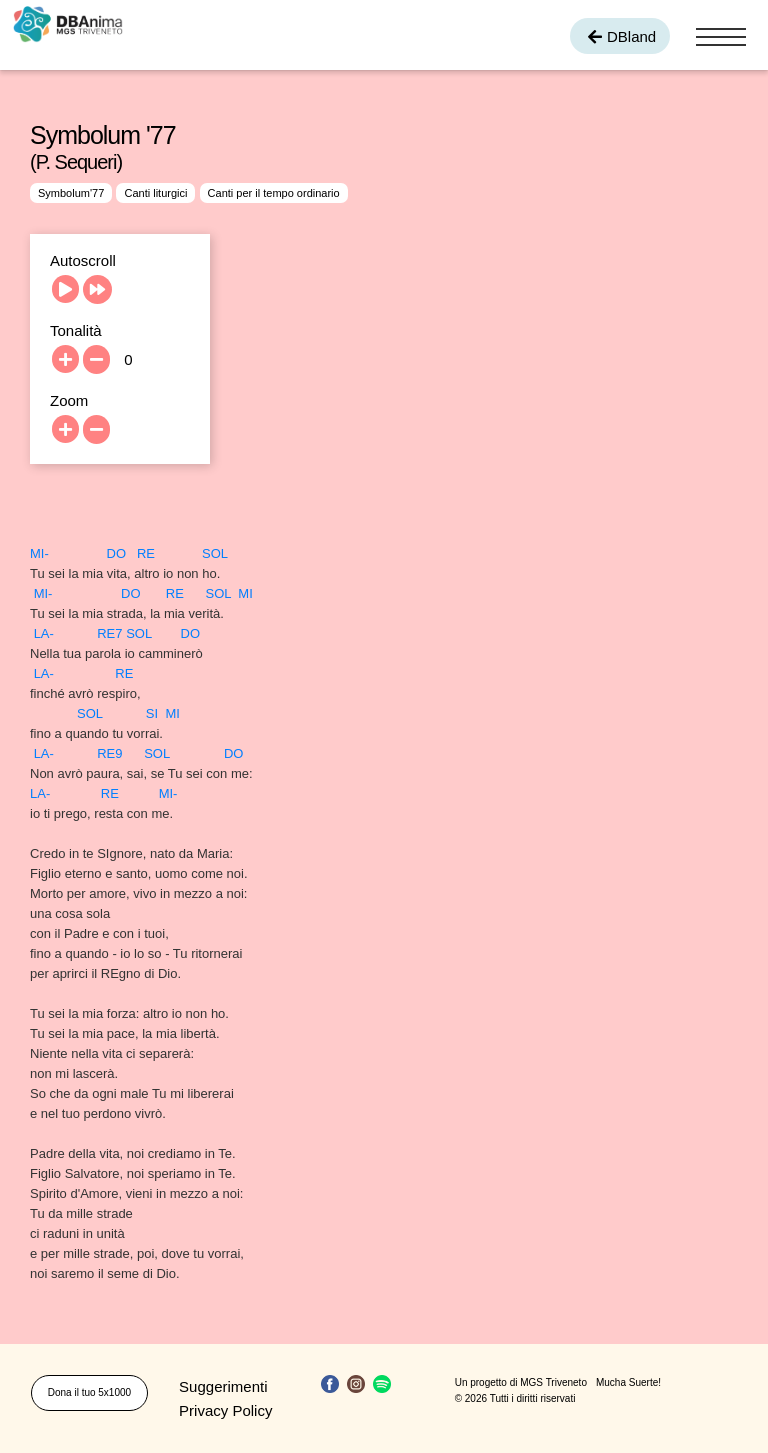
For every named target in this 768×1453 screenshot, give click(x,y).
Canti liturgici (155, 193)
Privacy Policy (225, 1410)
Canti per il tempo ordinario (274, 193)
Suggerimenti (223, 1386)
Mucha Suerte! (628, 1382)
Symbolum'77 (71, 193)
